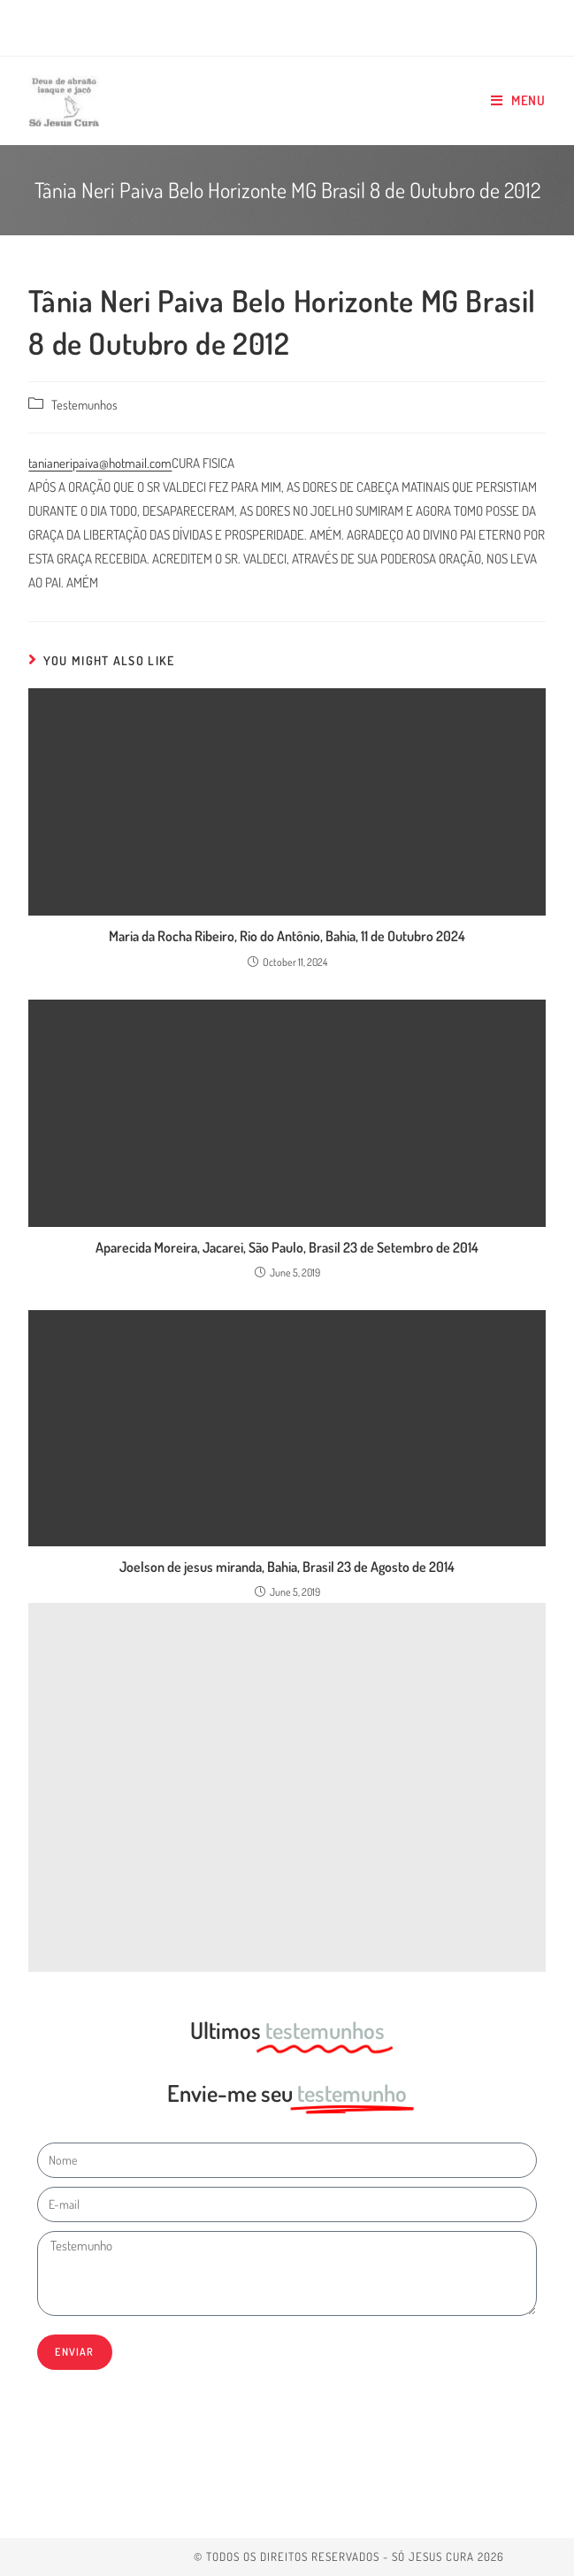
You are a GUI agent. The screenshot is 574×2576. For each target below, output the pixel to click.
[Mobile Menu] (518, 101)
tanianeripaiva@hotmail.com (100, 463)
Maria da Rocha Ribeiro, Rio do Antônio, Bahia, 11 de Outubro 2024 (287, 936)
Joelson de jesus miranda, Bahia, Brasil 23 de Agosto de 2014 (287, 1567)
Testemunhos (84, 404)
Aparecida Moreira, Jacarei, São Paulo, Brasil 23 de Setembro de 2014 (287, 1247)
